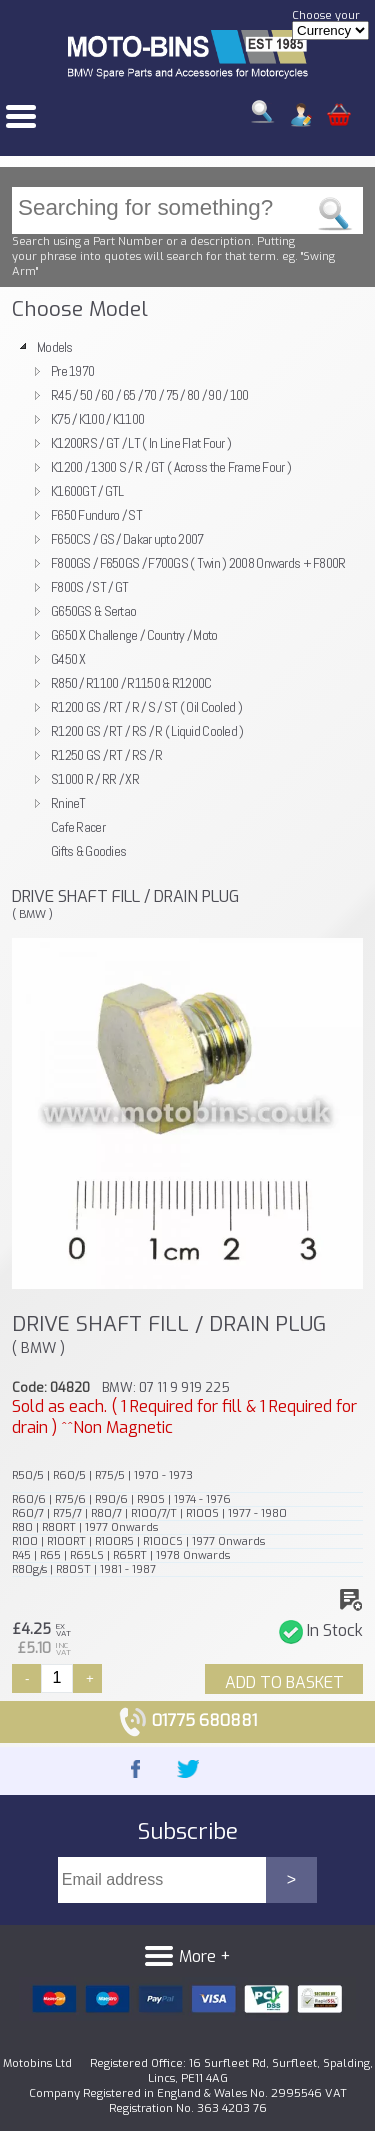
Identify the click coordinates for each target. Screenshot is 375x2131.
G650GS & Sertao (93, 611)
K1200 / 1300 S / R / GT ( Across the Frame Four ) (171, 467)
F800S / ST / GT (89, 587)
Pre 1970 (72, 371)
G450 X (68, 659)
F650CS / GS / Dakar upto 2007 (127, 539)
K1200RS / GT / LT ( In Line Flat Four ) (141, 443)
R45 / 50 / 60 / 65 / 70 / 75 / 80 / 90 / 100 (150, 395)
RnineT (68, 803)
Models (55, 347)
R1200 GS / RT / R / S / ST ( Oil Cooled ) (146, 707)
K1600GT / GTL (87, 491)
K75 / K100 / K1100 (97, 419)
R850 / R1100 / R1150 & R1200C (131, 683)
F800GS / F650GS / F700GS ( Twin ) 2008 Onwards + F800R (198, 563)
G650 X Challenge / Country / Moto (134, 635)
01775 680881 (187, 1720)
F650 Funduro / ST (96, 515)
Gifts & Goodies (88, 851)
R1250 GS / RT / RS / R (106, 755)
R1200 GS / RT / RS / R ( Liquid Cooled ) (147, 731)
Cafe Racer (78, 827)
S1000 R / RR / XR (95, 779)
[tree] (187, 599)
